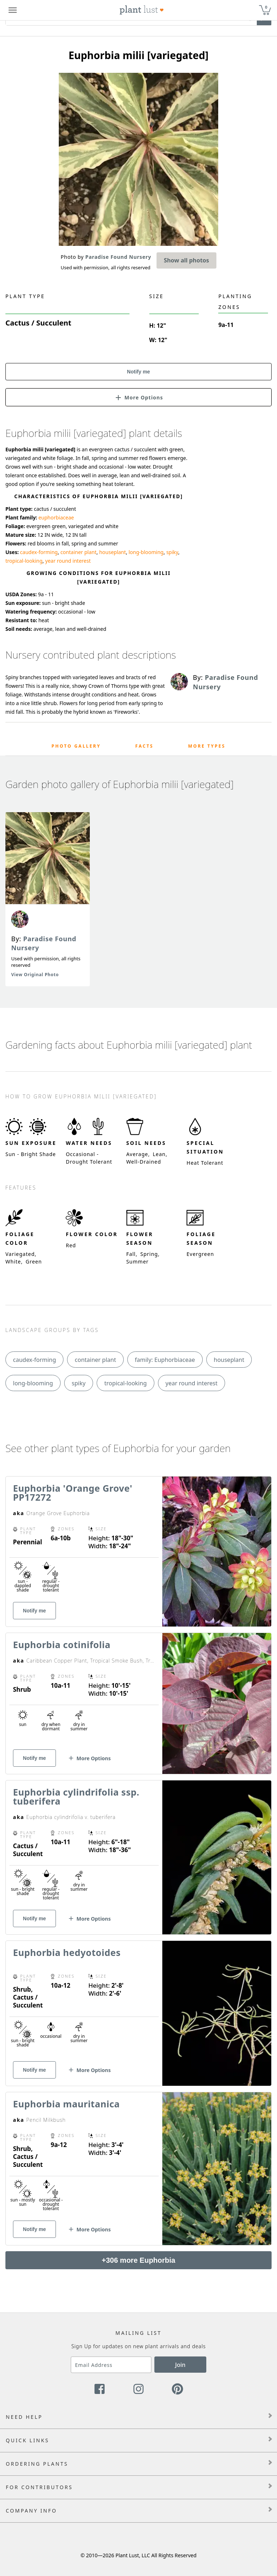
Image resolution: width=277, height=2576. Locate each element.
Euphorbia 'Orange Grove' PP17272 (72, 1492)
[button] (138, 397)
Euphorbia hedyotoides (66, 1952)
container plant (78, 552)
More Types (206, 746)
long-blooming (146, 552)
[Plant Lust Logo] (142, 10)
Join (180, 2365)
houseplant (112, 552)
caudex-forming (39, 552)
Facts (144, 746)
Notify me (138, 372)
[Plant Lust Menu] (12, 10)
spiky (172, 552)
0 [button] (266, 7)
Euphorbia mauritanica (66, 2104)
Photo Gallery (76, 746)
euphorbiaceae (56, 517)
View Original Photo (35, 974)
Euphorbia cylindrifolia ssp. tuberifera (76, 1796)
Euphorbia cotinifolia (61, 1644)
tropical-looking (24, 560)
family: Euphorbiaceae (165, 1360)
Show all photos (186, 260)
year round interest (68, 560)
